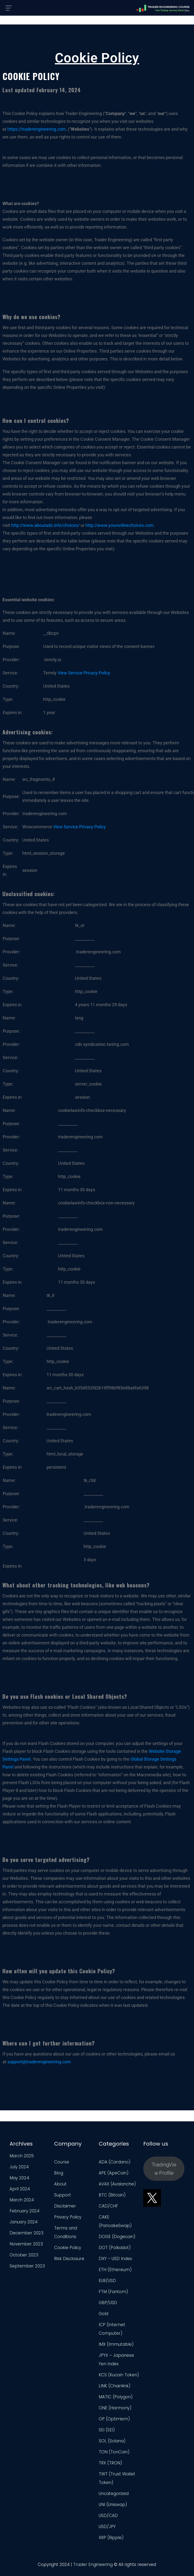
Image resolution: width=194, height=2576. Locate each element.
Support (62, 2199)
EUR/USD (107, 2284)
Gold (103, 2317)
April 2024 (20, 2192)
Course (61, 2166)
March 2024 (22, 2203)
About (60, 2188)
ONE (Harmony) (115, 2411)
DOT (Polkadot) (115, 2251)
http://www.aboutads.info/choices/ (45, 525)
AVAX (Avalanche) (117, 2188)
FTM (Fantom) (113, 2295)
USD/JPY (107, 2530)
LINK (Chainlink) (115, 2389)
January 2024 (23, 2226)
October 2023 (24, 2259)
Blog (58, 2177)
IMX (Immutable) (116, 2348)
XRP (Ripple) (111, 2541)
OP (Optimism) (114, 2423)
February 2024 (24, 2215)
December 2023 (26, 2237)
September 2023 (27, 2270)
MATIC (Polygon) (116, 2400)
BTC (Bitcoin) (112, 2199)
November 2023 (26, 2248)
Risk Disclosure (69, 2262)
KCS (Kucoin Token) (119, 2378)
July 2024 (19, 2170)
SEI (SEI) (107, 2434)
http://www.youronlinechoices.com (119, 525)
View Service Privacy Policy (84, 672)
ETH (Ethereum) (115, 2273)
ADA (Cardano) (115, 2166)
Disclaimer (65, 2210)
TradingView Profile (164, 2172)
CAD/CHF (108, 2210)
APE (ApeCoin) (114, 2177)
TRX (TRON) (110, 2467)
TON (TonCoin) (114, 2456)
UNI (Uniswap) (113, 2508)
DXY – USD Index (115, 2262)
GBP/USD (108, 2306)
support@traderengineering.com (39, 2061)
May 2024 (19, 2181)
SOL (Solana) (112, 2445)
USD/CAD (108, 2519)
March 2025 (22, 2159)
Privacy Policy (67, 2221)
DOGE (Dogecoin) (117, 2240)
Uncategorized (114, 2497)
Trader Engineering (93, 2568)
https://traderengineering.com (36, 129)
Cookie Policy (67, 2251)
